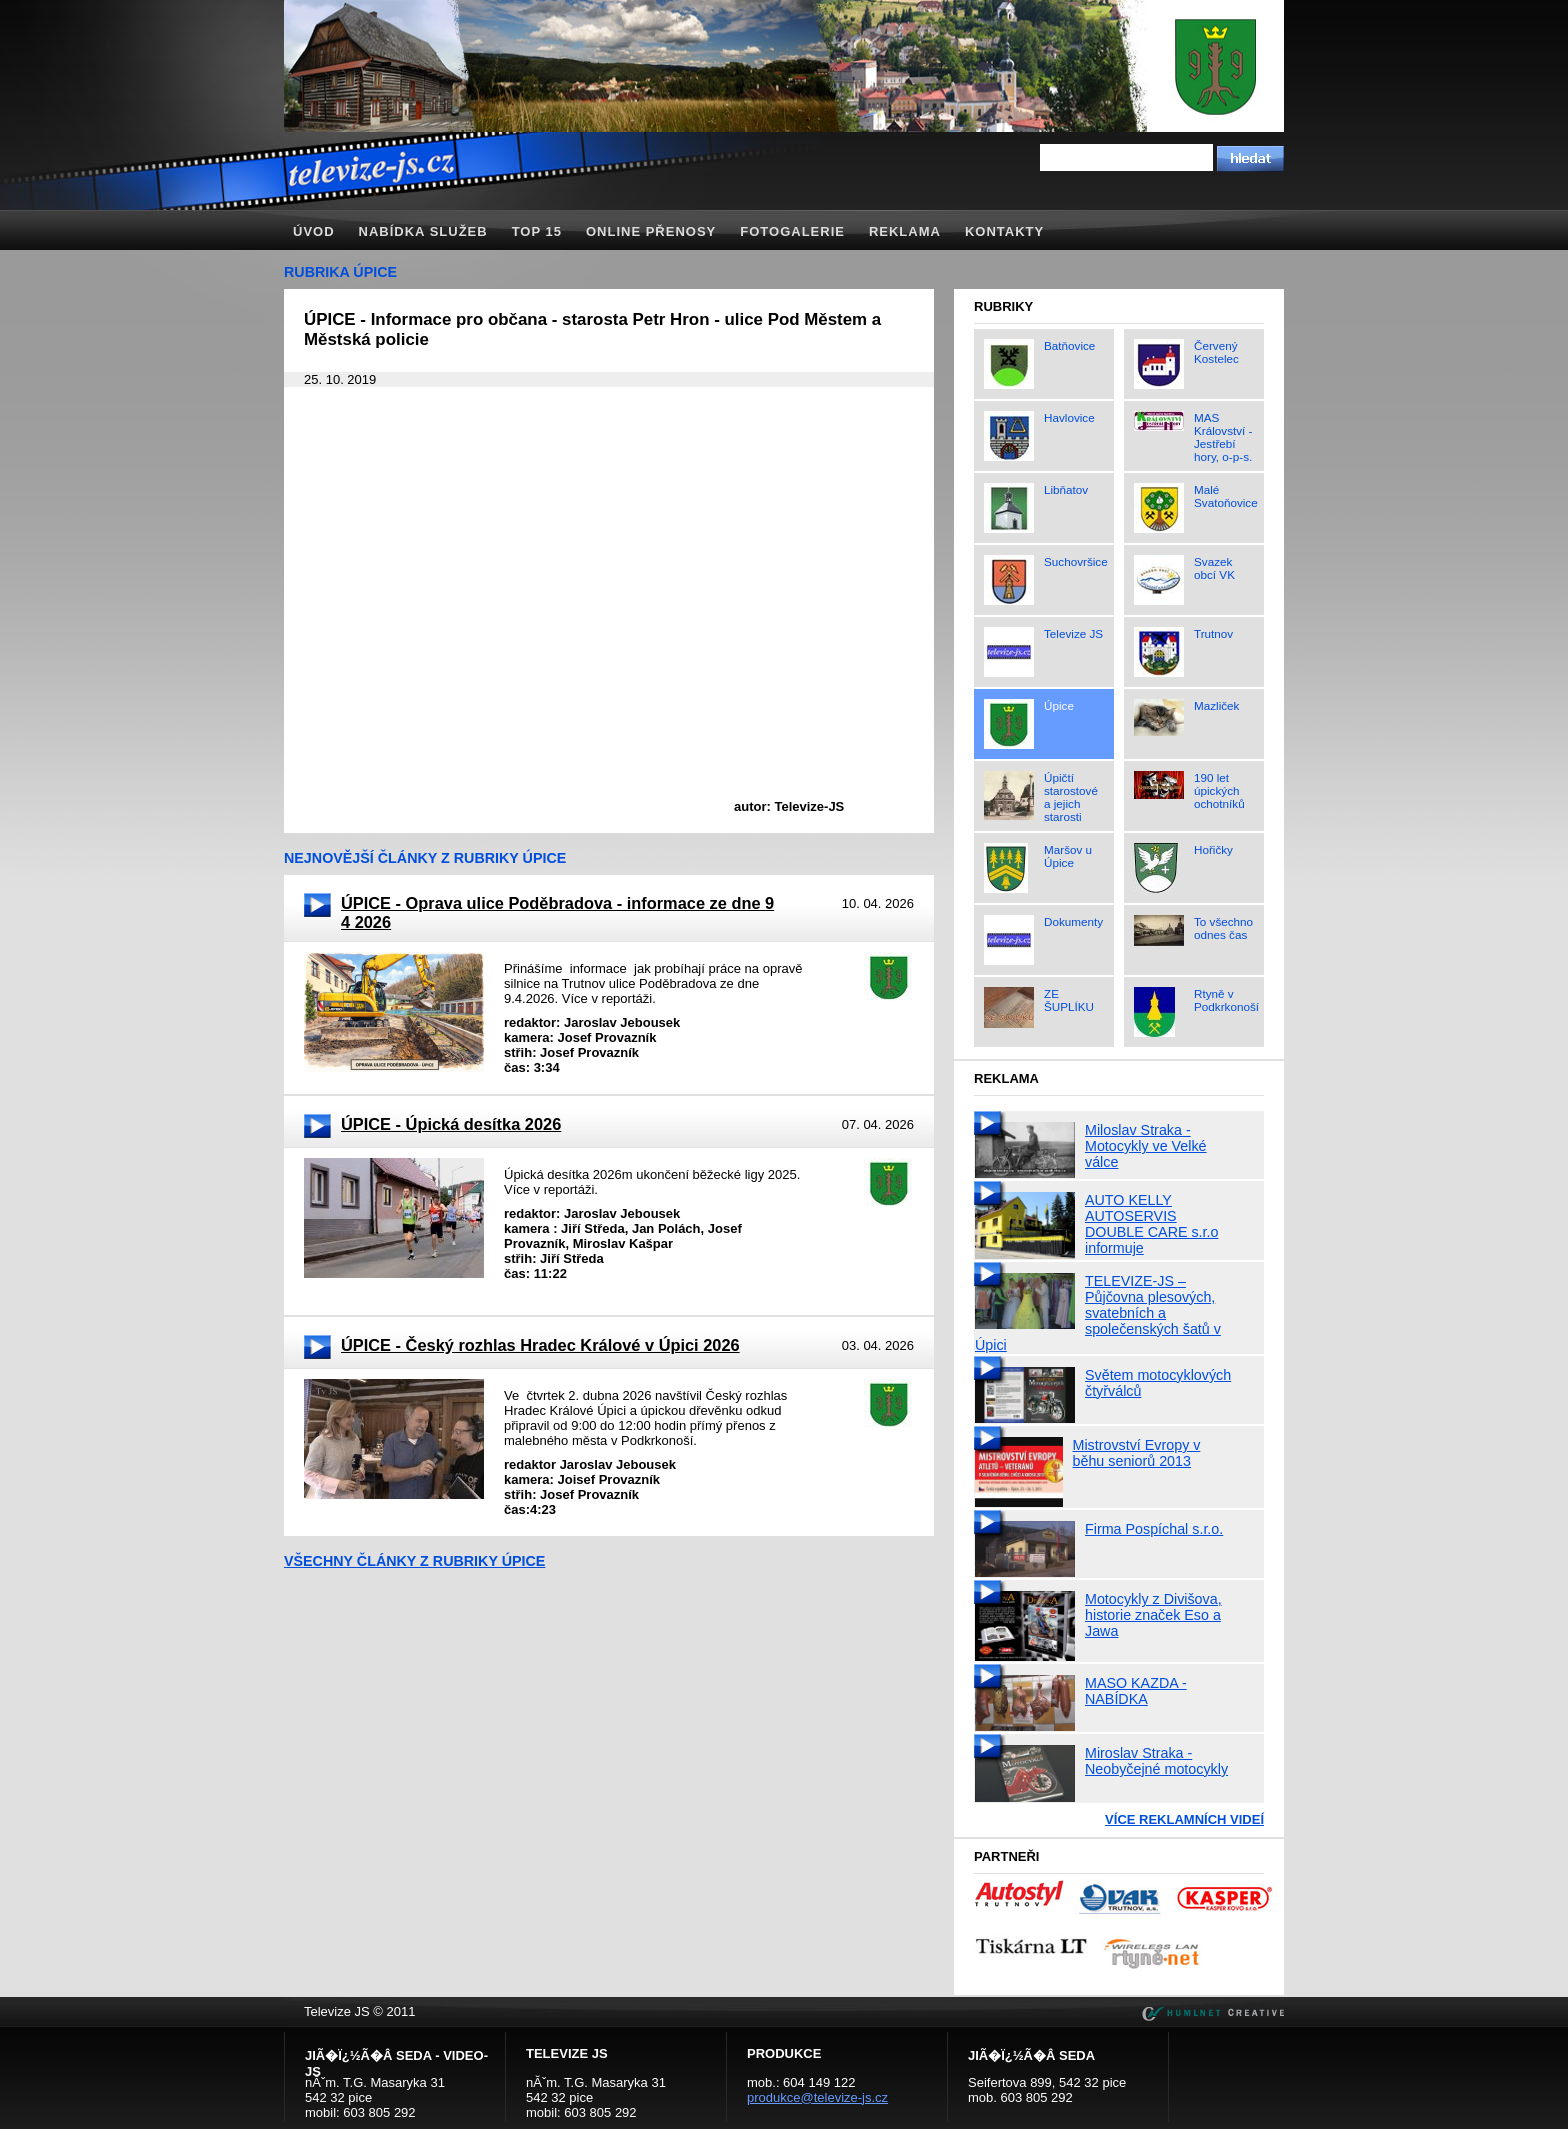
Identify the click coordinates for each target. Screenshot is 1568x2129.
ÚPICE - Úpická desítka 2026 (451, 1124)
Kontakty (1004, 231)
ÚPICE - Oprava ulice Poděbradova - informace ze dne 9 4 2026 (557, 912)
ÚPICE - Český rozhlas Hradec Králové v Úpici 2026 (540, 1345)
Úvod (314, 231)
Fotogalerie (792, 231)
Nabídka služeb (423, 231)
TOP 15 (537, 231)
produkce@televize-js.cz (817, 2097)
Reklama (905, 231)
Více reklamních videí (1184, 1819)
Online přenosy (651, 231)
